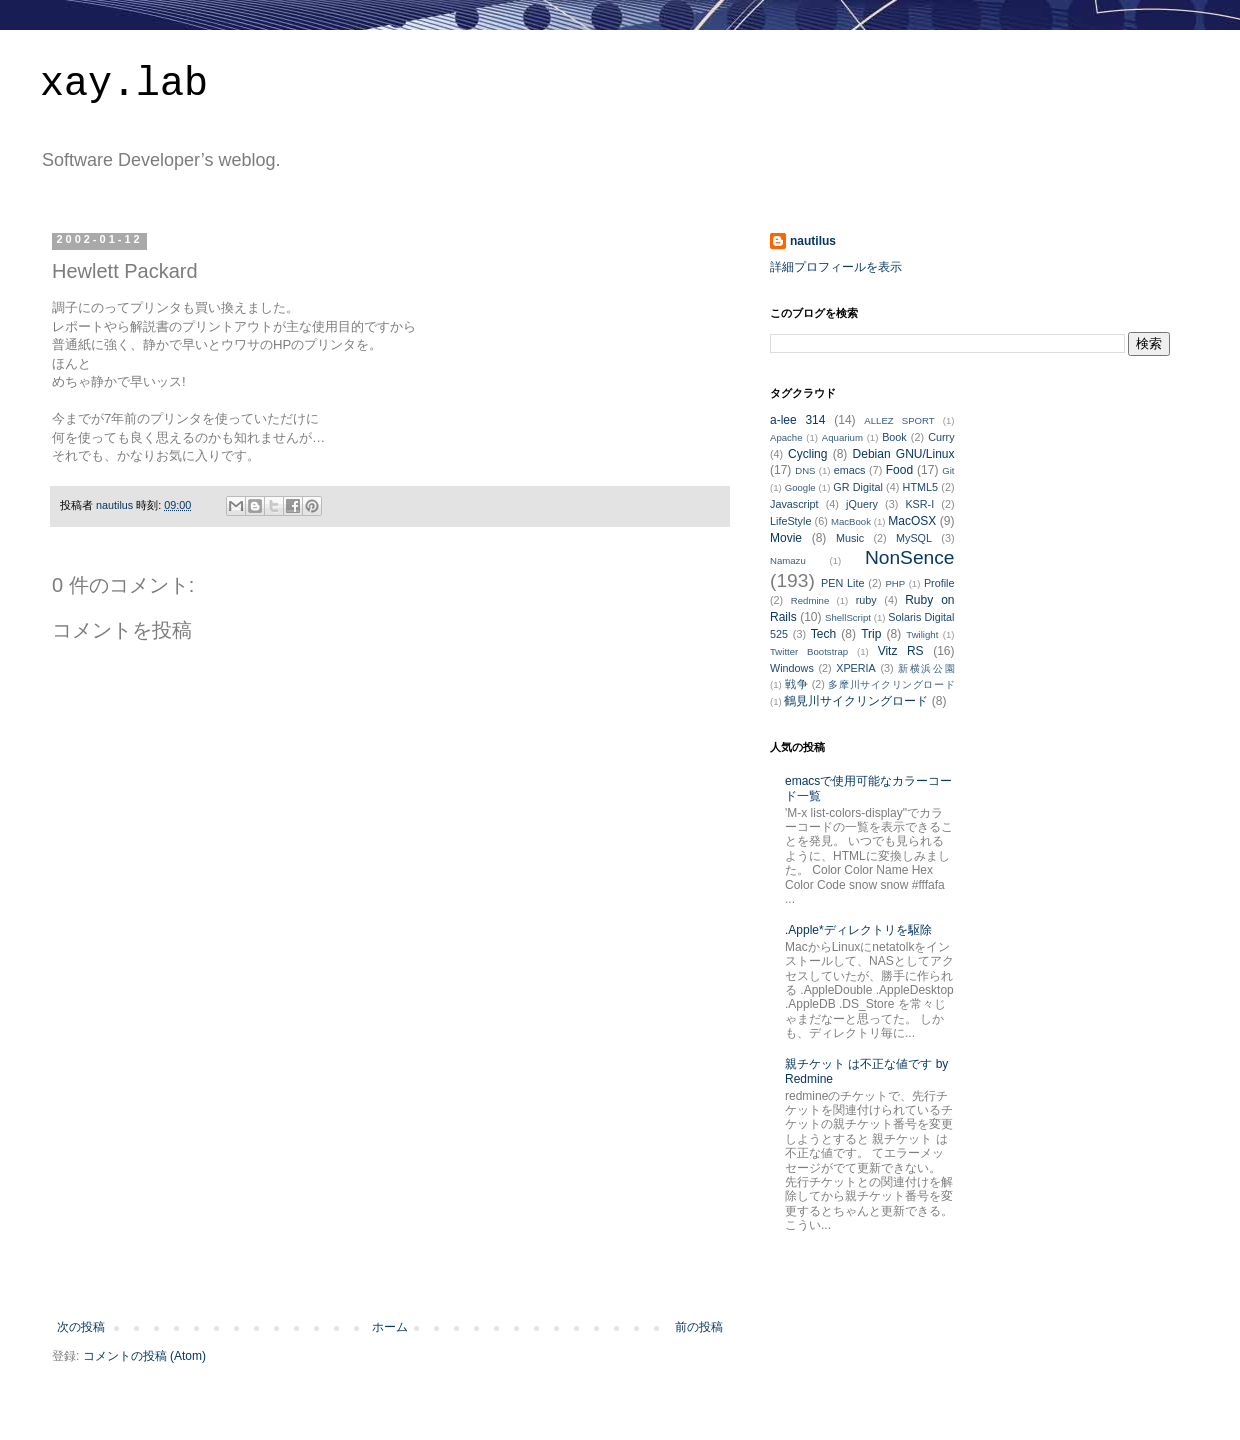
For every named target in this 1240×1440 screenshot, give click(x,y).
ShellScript (848, 617)
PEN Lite (842, 583)
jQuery (862, 504)
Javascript (794, 504)
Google (800, 487)
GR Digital (858, 487)
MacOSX (912, 521)
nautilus (813, 241)
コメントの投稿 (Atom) (144, 1356)
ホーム (390, 1327)
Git (948, 470)
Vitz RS (901, 651)
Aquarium (842, 437)
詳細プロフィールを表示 (836, 267)
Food (899, 470)
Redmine (810, 600)
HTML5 (920, 487)
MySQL (914, 538)
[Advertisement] (390, 1195)
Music (850, 538)
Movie (786, 538)
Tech (823, 634)
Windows (792, 668)
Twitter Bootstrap (809, 651)
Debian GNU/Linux (904, 454)
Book (894, 437)
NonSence (910, 557)
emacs (850, 470)
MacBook (851, 521)
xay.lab (124, 84)
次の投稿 (81, 1327)
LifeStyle (790, 521)
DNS (805, 470)
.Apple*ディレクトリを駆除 (858, 930)
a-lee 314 (797, 420)
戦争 (796, 684)
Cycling (807, 454)
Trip (871, 634)
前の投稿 (699, 1327)
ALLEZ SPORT (899, 420)
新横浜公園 (926, 668)
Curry (941, 437)
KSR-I (919, 504)
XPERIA (856, 668)
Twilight (922, 634)
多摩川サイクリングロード (891, 684)
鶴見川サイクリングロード (856, 701)
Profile (939, 583)
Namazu (788, 560)
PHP (895, 583)
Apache (786, 437)
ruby (866, 600)
